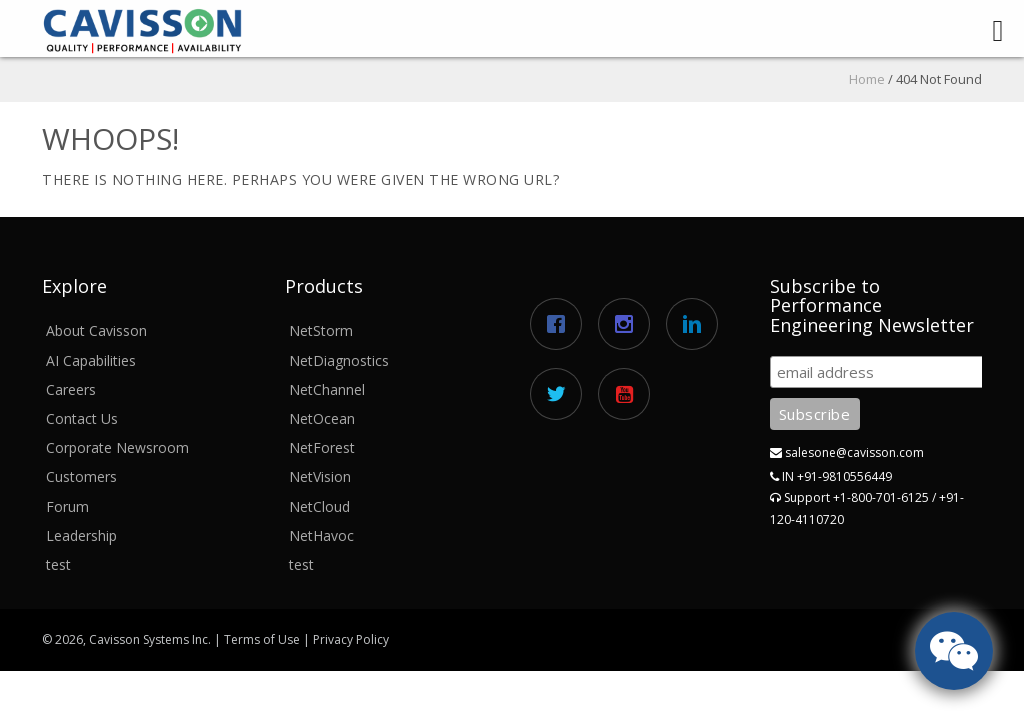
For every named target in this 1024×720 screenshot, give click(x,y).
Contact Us (82, 418)
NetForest (322, 447)
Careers (71, 389)
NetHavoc (321, 535)
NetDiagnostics (339, 360)
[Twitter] (561, 394)
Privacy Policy (351, 639)
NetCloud (319, 506)
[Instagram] (629, 324)
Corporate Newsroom (117, 447)
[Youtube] (629, 394)
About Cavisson (96, 330)
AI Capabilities (91, 360)
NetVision (320, 476)
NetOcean (322, 418)
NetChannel (327, 389)
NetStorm (321, 330)
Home (867, 79)
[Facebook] (561, 324)
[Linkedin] (697, 324)
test (58, 564)
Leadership (81, 535)
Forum (67, 506)
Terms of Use (262, 639)
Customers (81, 476)
